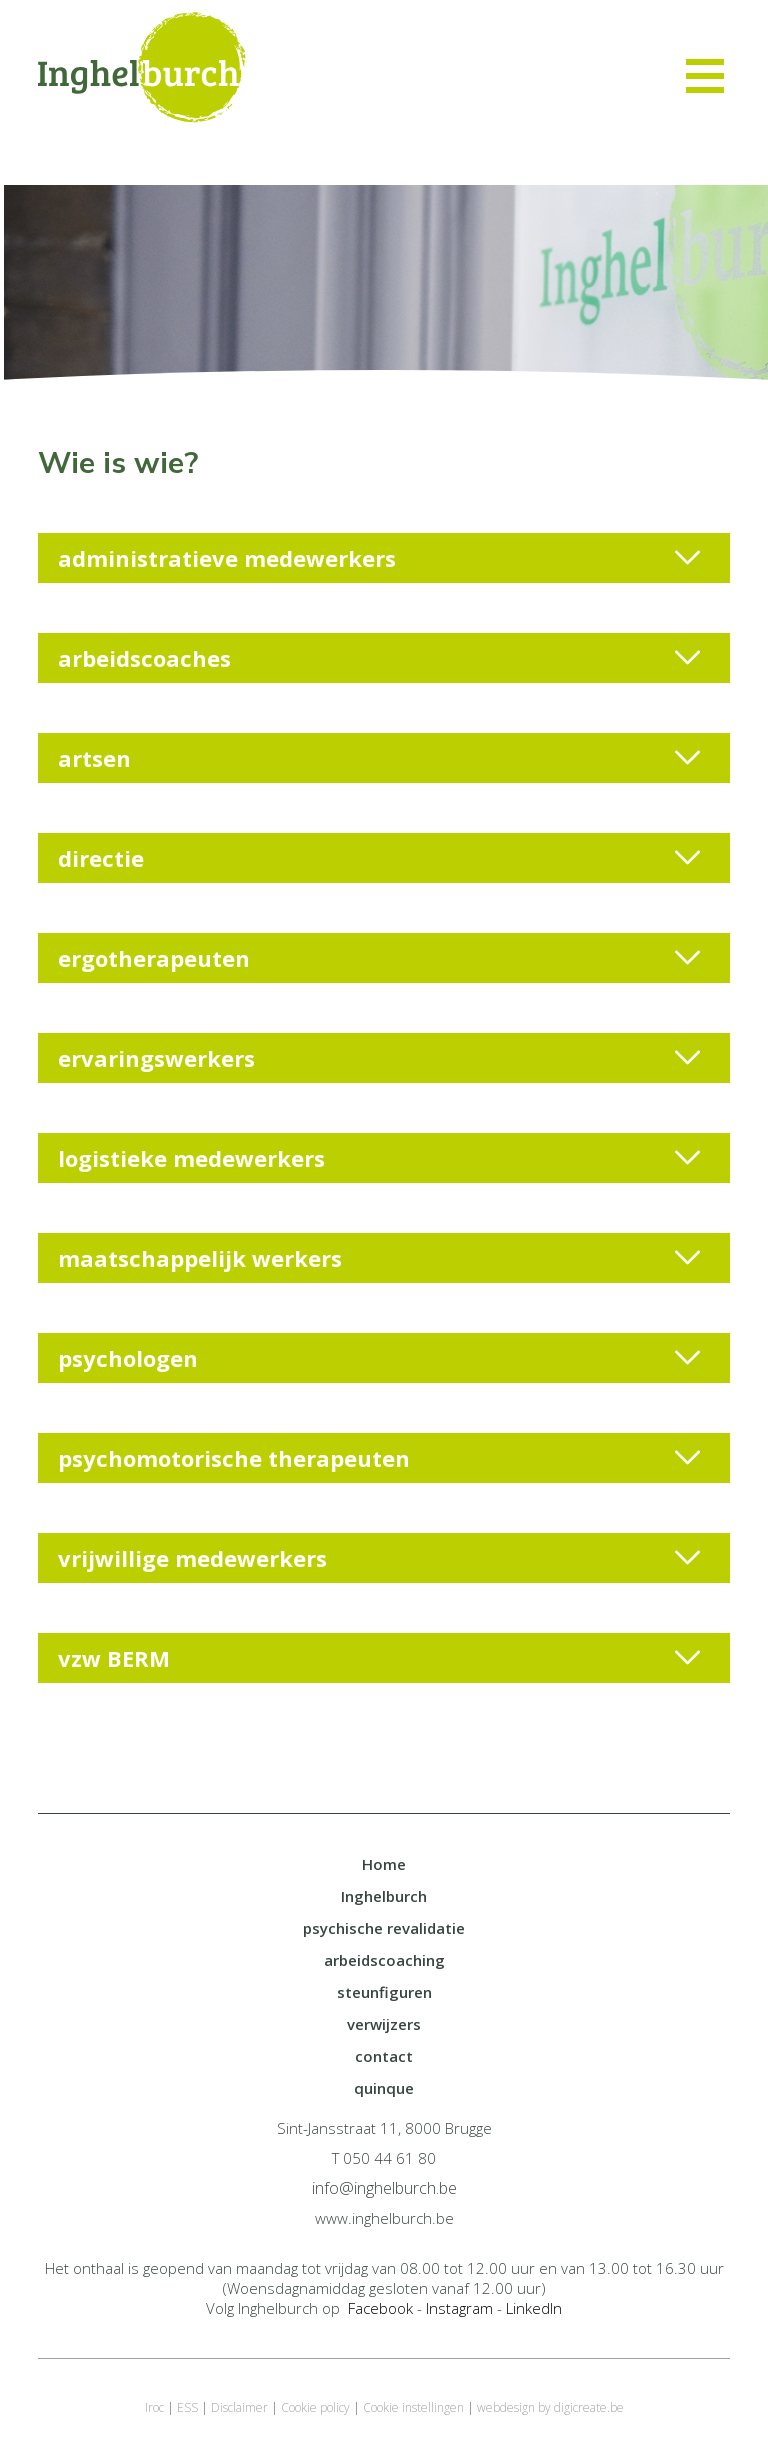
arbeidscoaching (384, 1960)
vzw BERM (378, 1658)
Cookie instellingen (413, 2407)
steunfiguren (384, 1992)
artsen (378, 758)
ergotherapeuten (378, 958)
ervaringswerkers (378, 1058)
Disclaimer (239, 2407)
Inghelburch (384, 1896)
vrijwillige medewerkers (378, 1558)
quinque (384, 2088)
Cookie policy (315, 2407)
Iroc (154, 2407)
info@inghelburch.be (384, 2188)
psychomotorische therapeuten (378, 1458)
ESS (187, 2407)
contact (384, 2056)
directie (378, 858)
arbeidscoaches (378, 658)
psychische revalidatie (384, 1928)
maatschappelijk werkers (378, 1258)
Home (384, 1864)
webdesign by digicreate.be (550, 2407)
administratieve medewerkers (378, 558)
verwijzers (384, 2024)
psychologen (378, 1358)
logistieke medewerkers (378, 1158)
